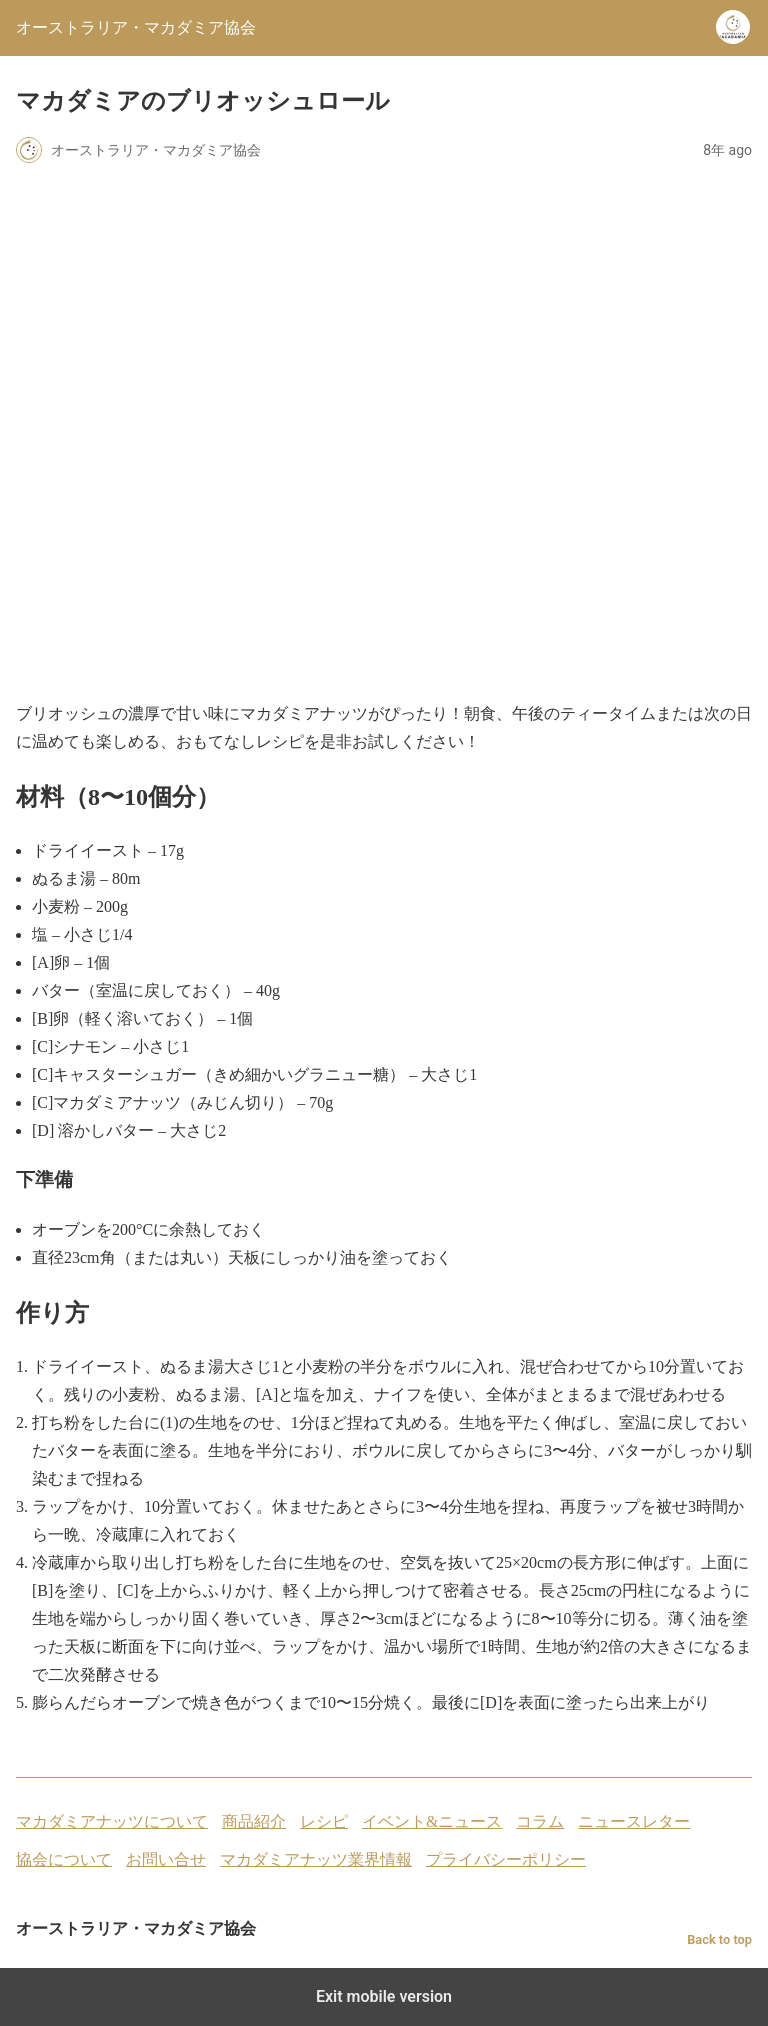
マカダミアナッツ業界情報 (316, 1859)
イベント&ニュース (432, 1821)
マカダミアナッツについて (112, 1821)
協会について (64, 1859)
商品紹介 (254, 1821)
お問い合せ (166, 1859)
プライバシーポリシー (506, 1859)
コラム (540, 1821)
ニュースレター (634, 1821)
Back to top (719, 1939)
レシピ (324, 1821)
